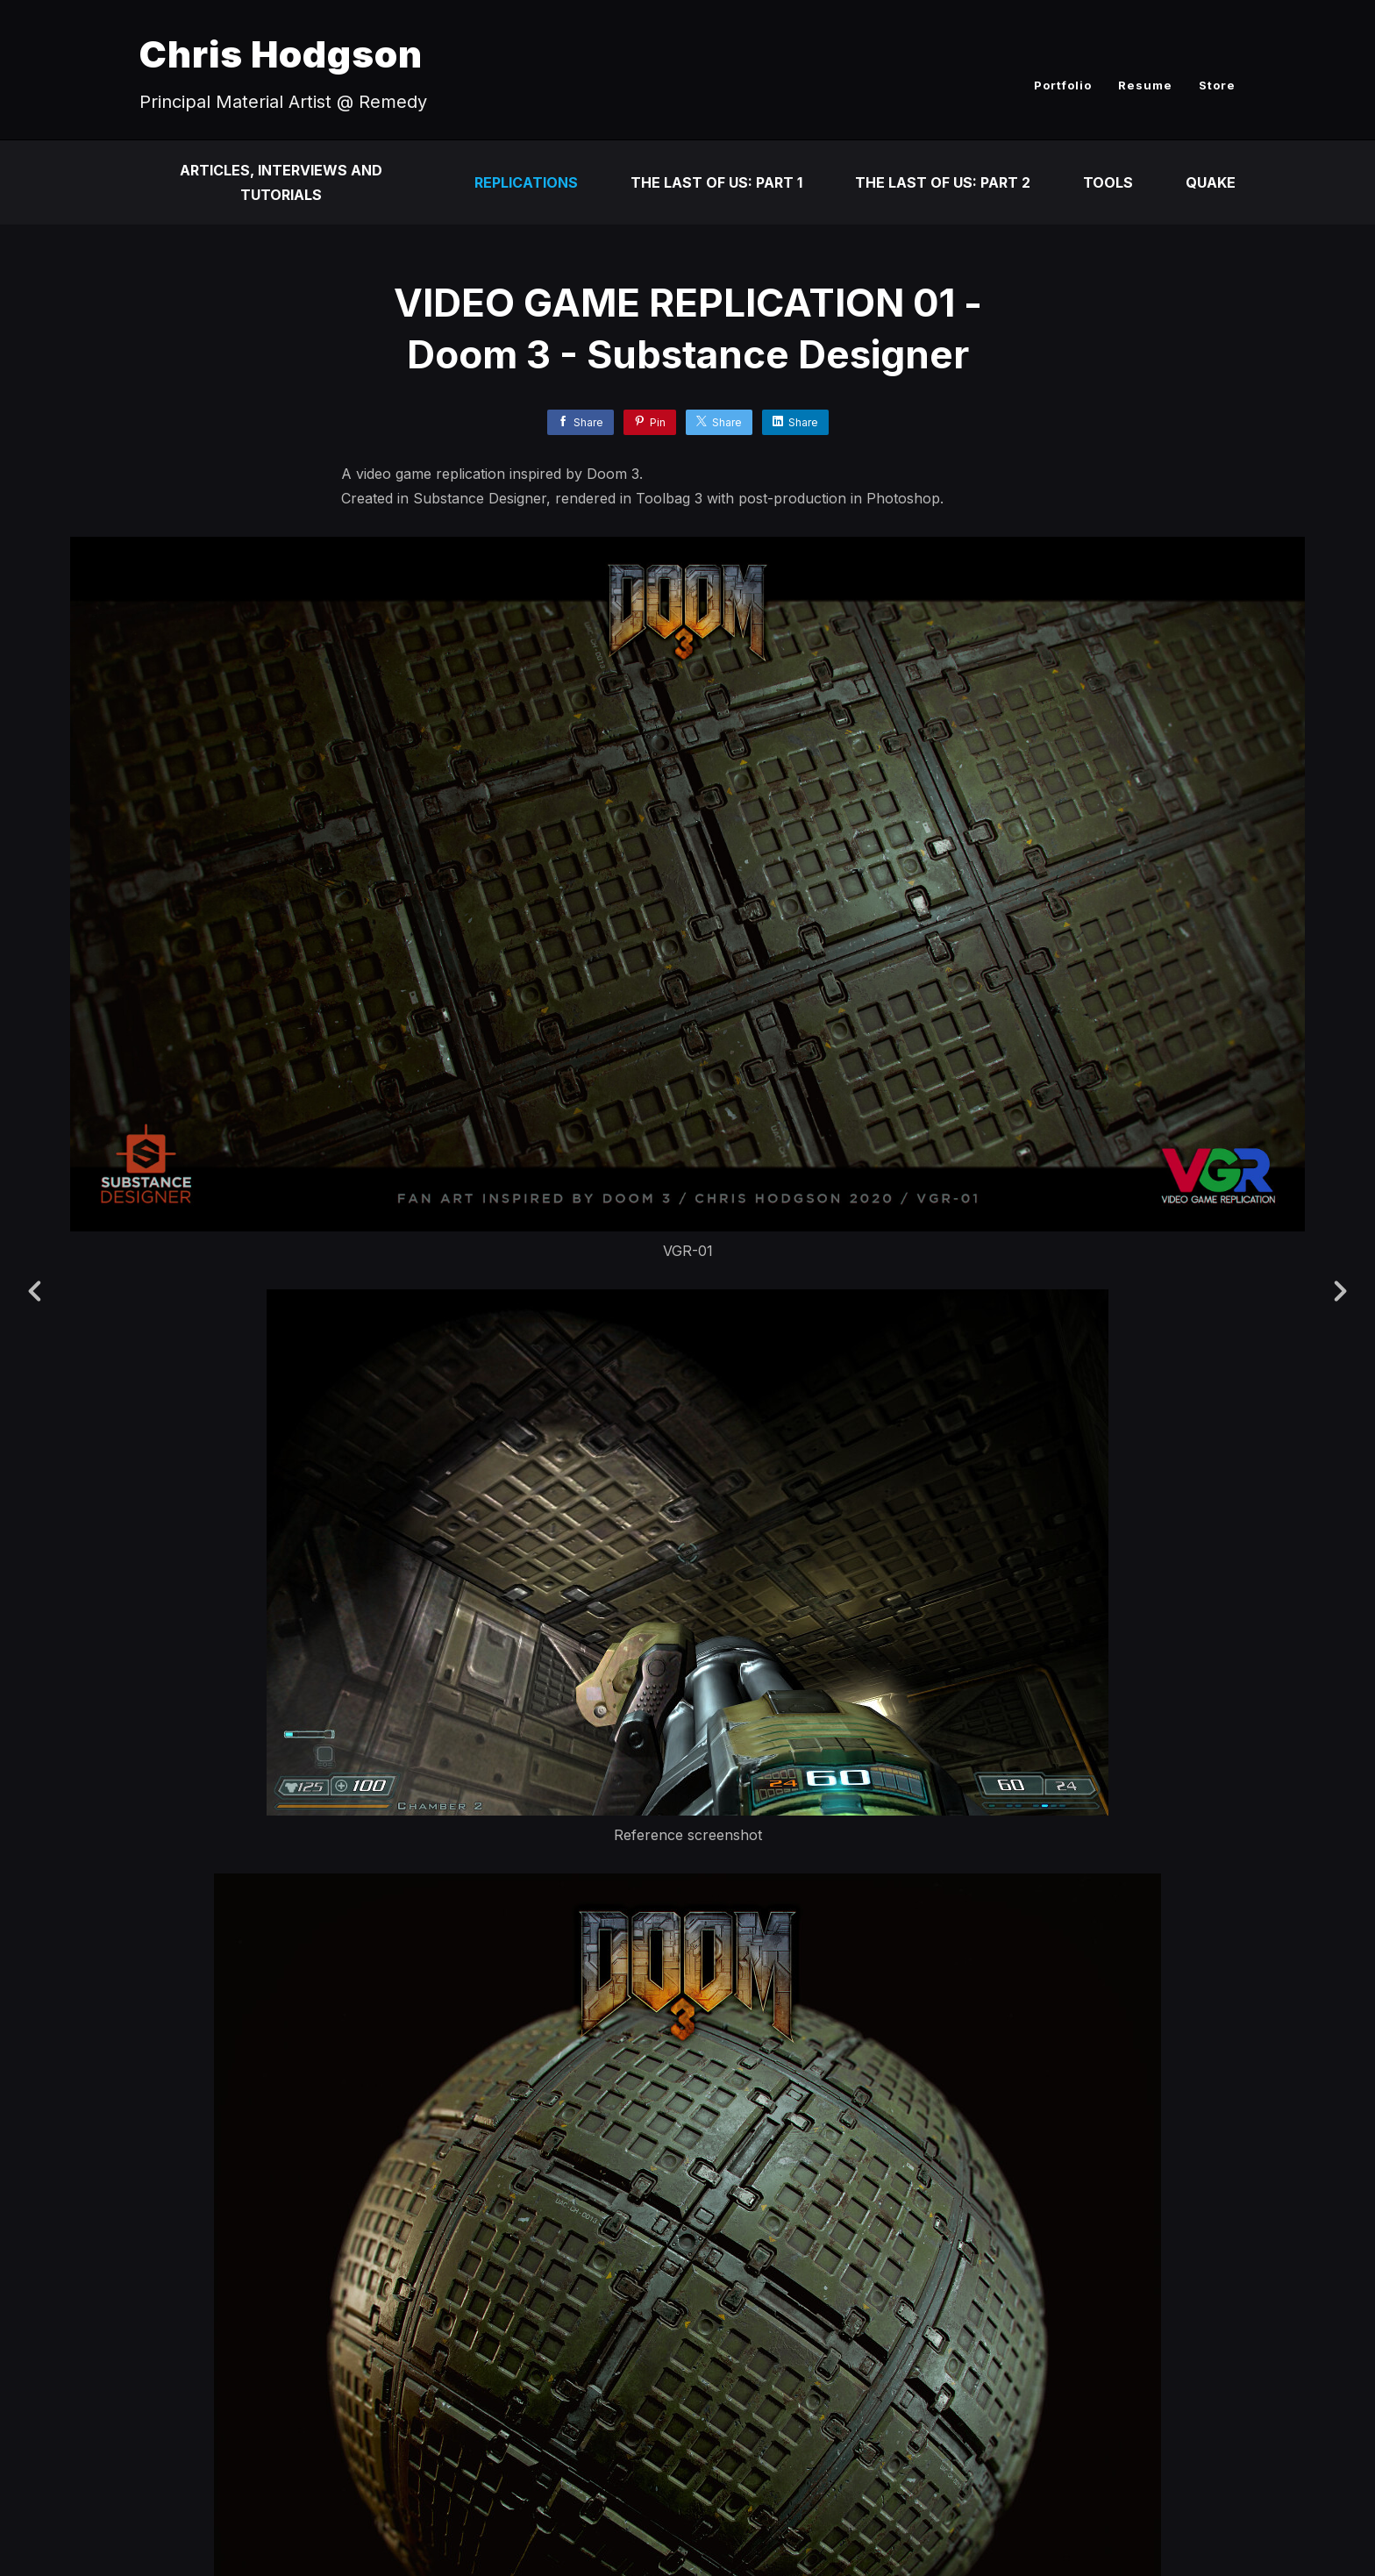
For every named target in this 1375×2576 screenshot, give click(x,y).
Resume (1145, 85)
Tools (1108, 182)
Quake (1211, 182)
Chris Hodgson (281, 54)
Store (1217, 85)
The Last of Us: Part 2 (942, 182)
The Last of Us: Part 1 (716, 182)
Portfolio (1063, 85)
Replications (526, 182)
